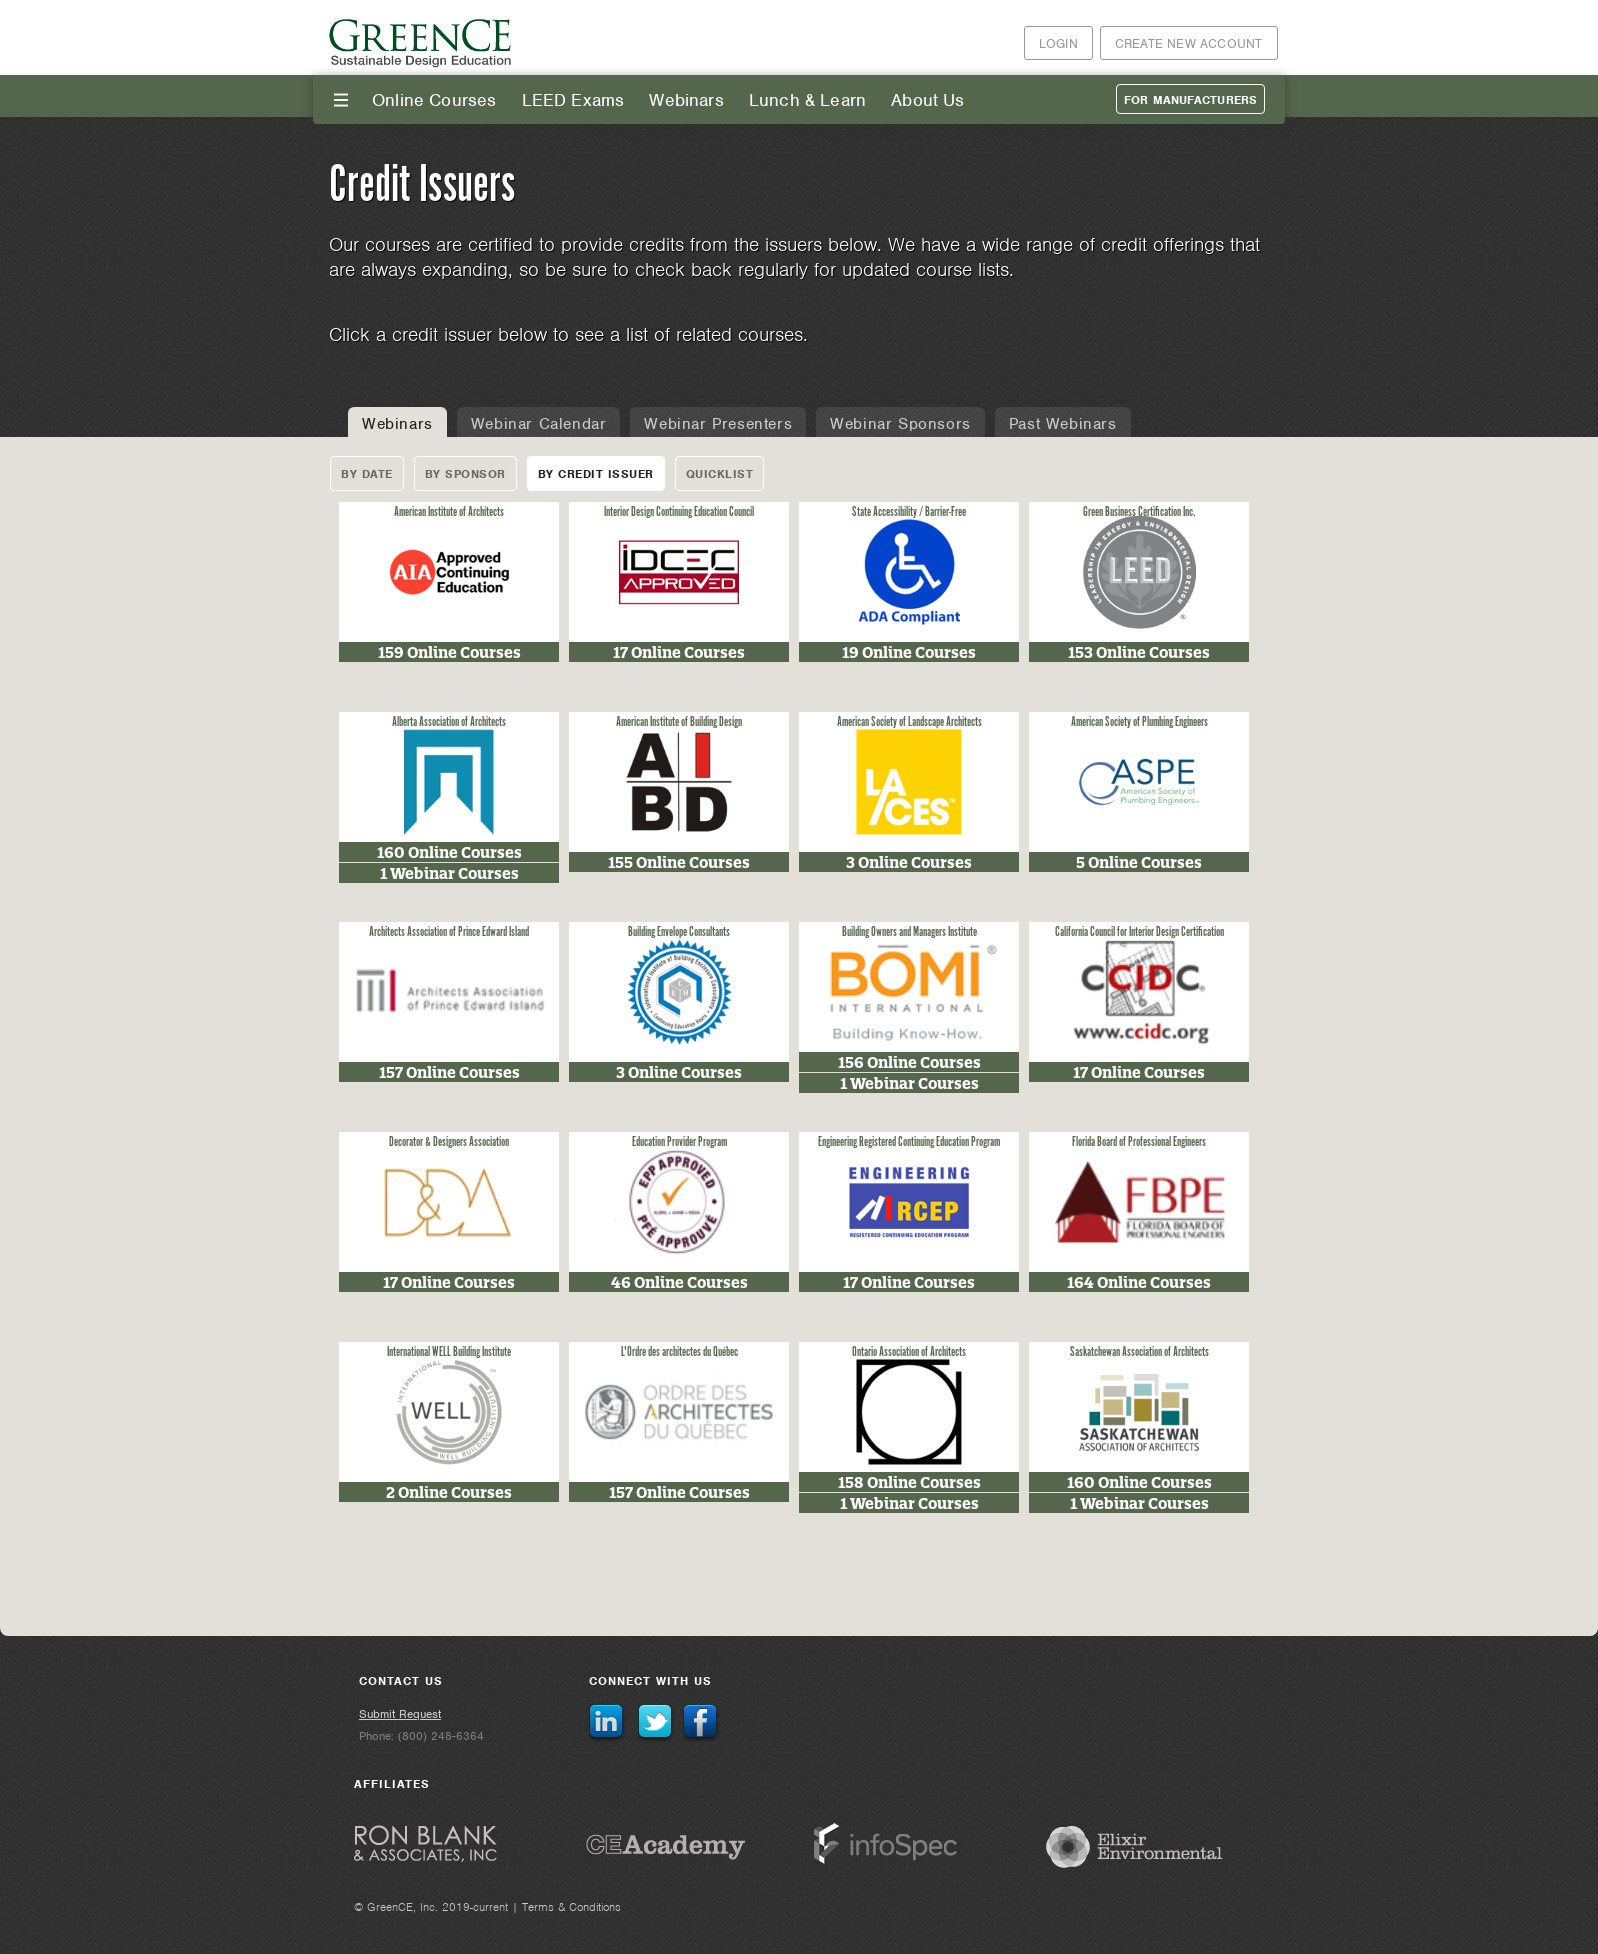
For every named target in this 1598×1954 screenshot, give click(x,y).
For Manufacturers (1190, 100)
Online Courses (434, 100)
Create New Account (1189, 43)
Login (1058, 43)
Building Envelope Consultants (679, 932)
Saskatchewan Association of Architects (1139, 1352)
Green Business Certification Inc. (1139, 512)
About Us (927, 100)
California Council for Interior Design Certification (1139, 932)
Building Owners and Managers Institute (909, 932)
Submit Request (400, 1714)
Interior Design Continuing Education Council (679, 512)
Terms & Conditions (571, 1907)
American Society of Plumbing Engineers (1139, 722)
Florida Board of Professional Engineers (1139, 1142)
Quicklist (720, 474)
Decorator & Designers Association (449, 1142)
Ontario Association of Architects (909, 1352)
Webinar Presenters (718, 424)
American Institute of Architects (449, 512)
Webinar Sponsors (900, 424)
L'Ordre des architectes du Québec (679, 1352)
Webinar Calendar (539, 424)
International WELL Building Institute (449, 1352)
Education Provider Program (679, 1142)
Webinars (686, 100)
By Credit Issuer (596, 474)
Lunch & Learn (807, 100)
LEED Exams (573, 100)
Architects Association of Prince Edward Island (449, 932)
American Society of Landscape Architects (909, 722)
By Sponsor (465, 474)
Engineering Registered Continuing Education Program (909, 1142)
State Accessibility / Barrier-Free (909, 512)
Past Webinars (1063, 424)
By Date (367, 474)
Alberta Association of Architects (449, 722)
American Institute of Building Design (679, 722)
